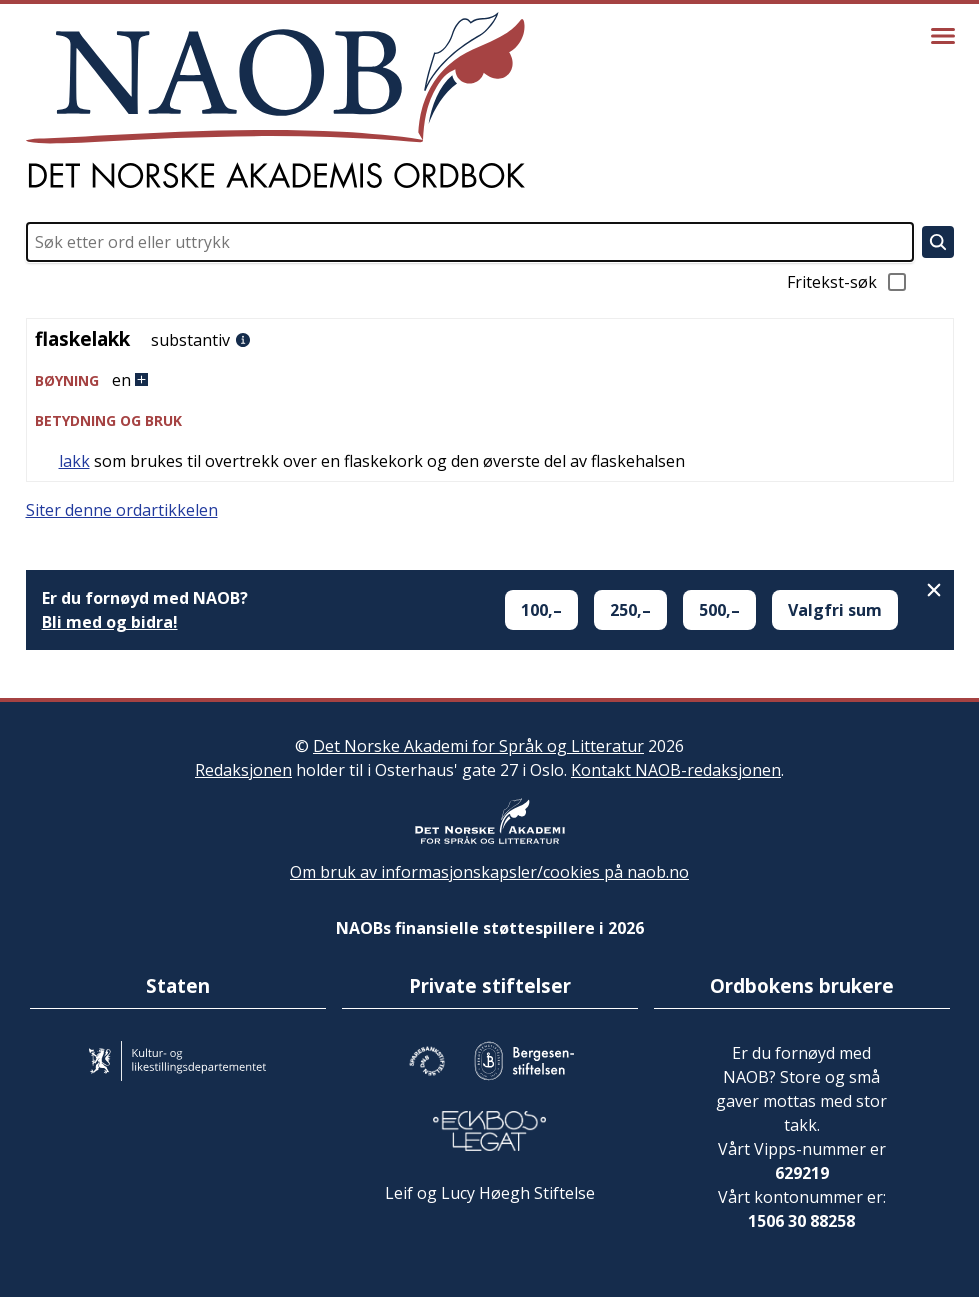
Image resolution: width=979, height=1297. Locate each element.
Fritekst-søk (848, 282)
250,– (630, 610)
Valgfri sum (835, 610)
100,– (541, 610)
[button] (490, 380)
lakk (74, 461)
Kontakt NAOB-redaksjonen (676, 770)
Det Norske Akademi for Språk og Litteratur (478, 746)
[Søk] (938, 242)
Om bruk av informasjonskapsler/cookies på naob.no (489, 872)
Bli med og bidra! (110, 622)
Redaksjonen (243, 770)
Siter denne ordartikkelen (122, 510)
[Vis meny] (943, 36)
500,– (719, 610)
